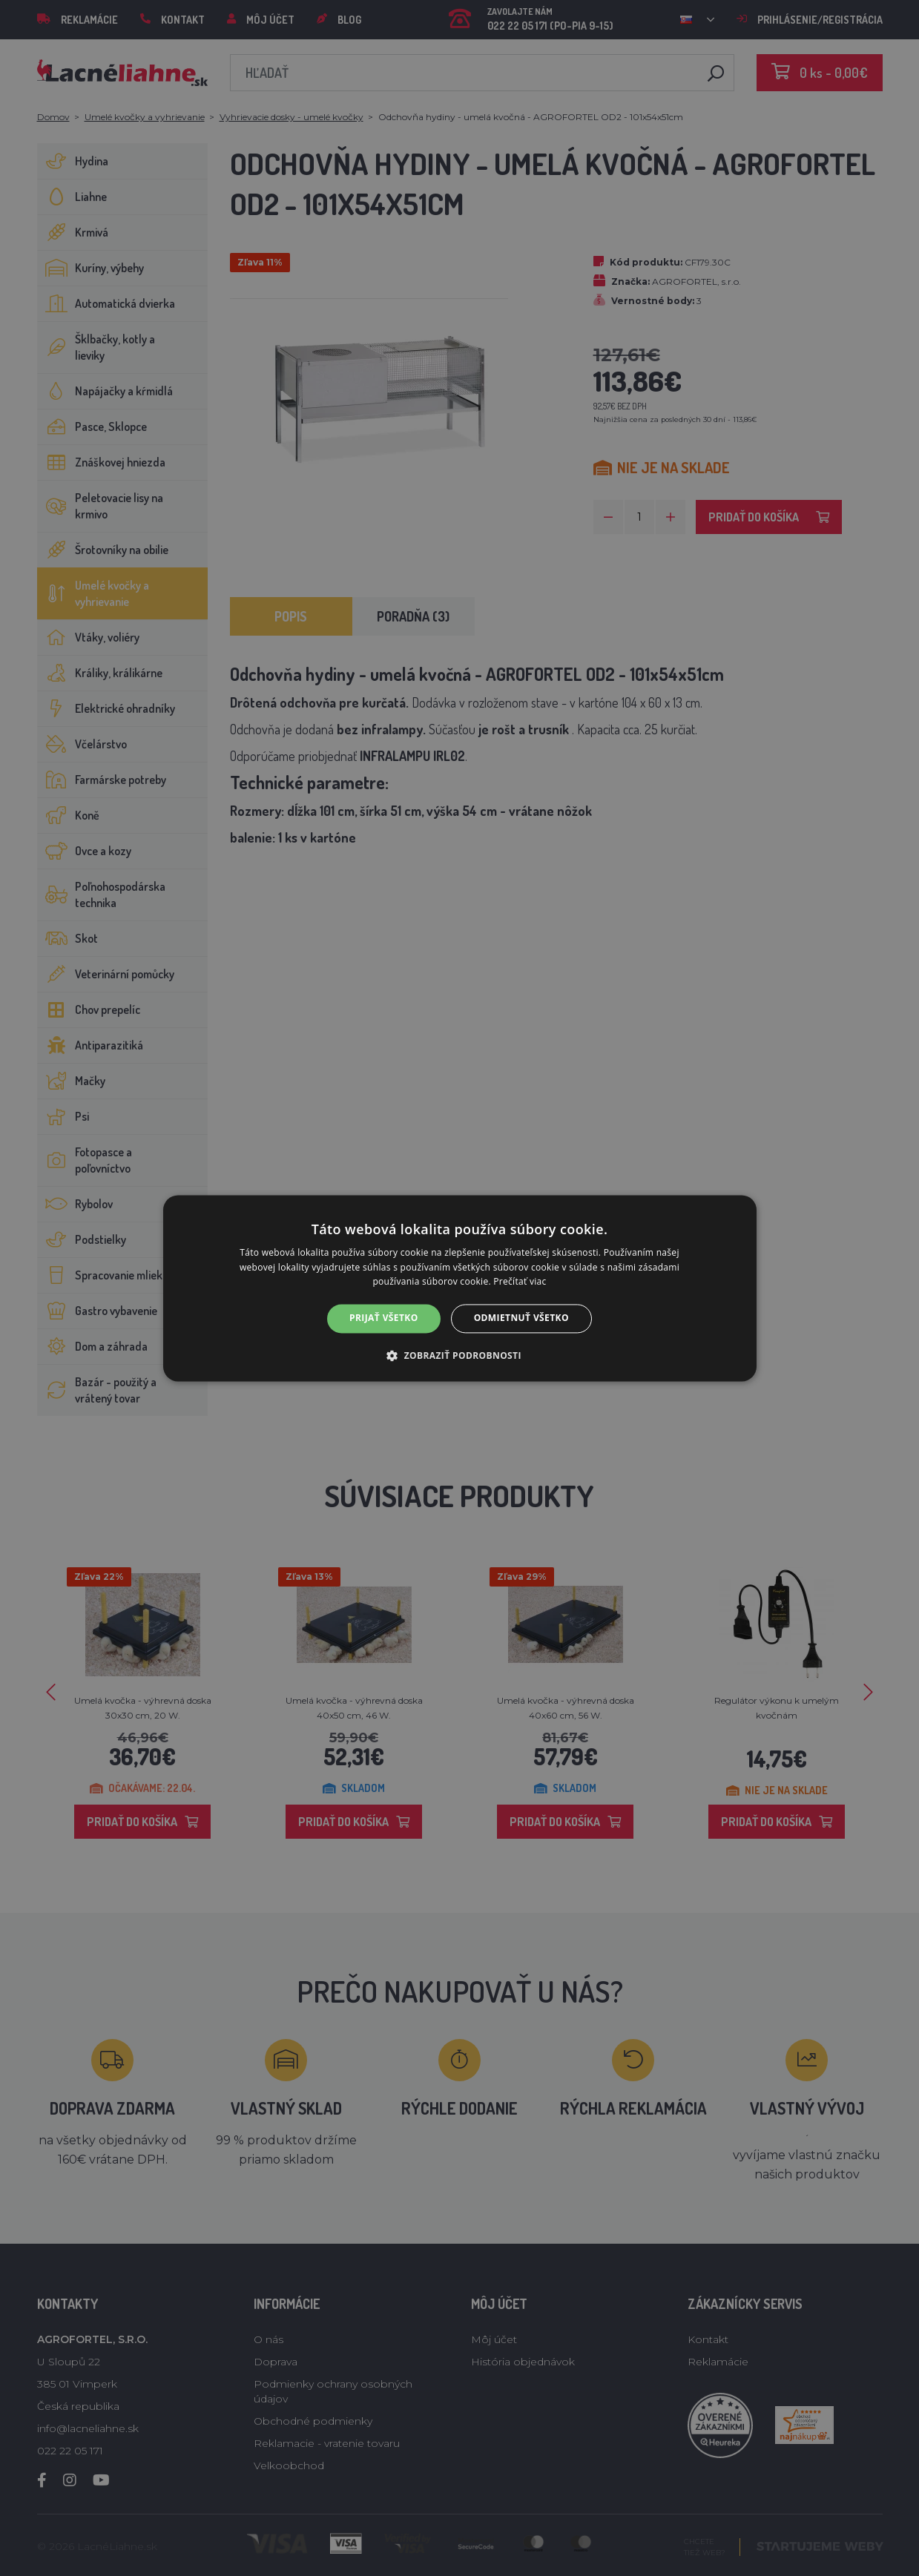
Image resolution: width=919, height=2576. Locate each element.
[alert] (459, 1288)
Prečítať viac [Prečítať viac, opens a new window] (519, 1282)
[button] (459, 1355)
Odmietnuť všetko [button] (521, 1318)
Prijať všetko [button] (383, 1318)
